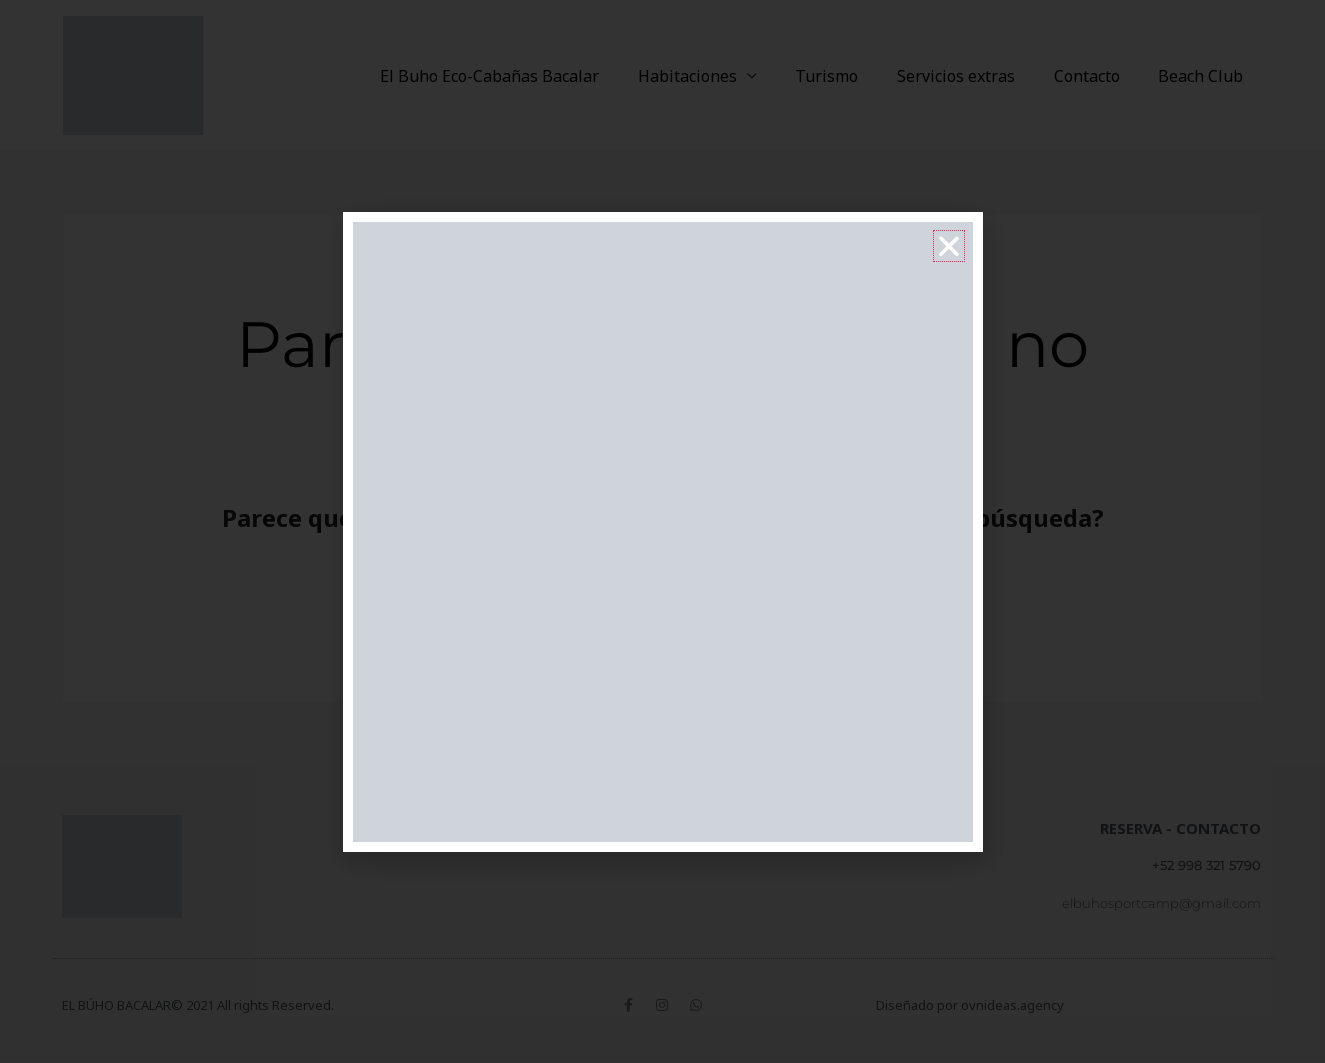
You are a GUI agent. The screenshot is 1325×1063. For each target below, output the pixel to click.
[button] (949, 246)
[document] (662, 531)
